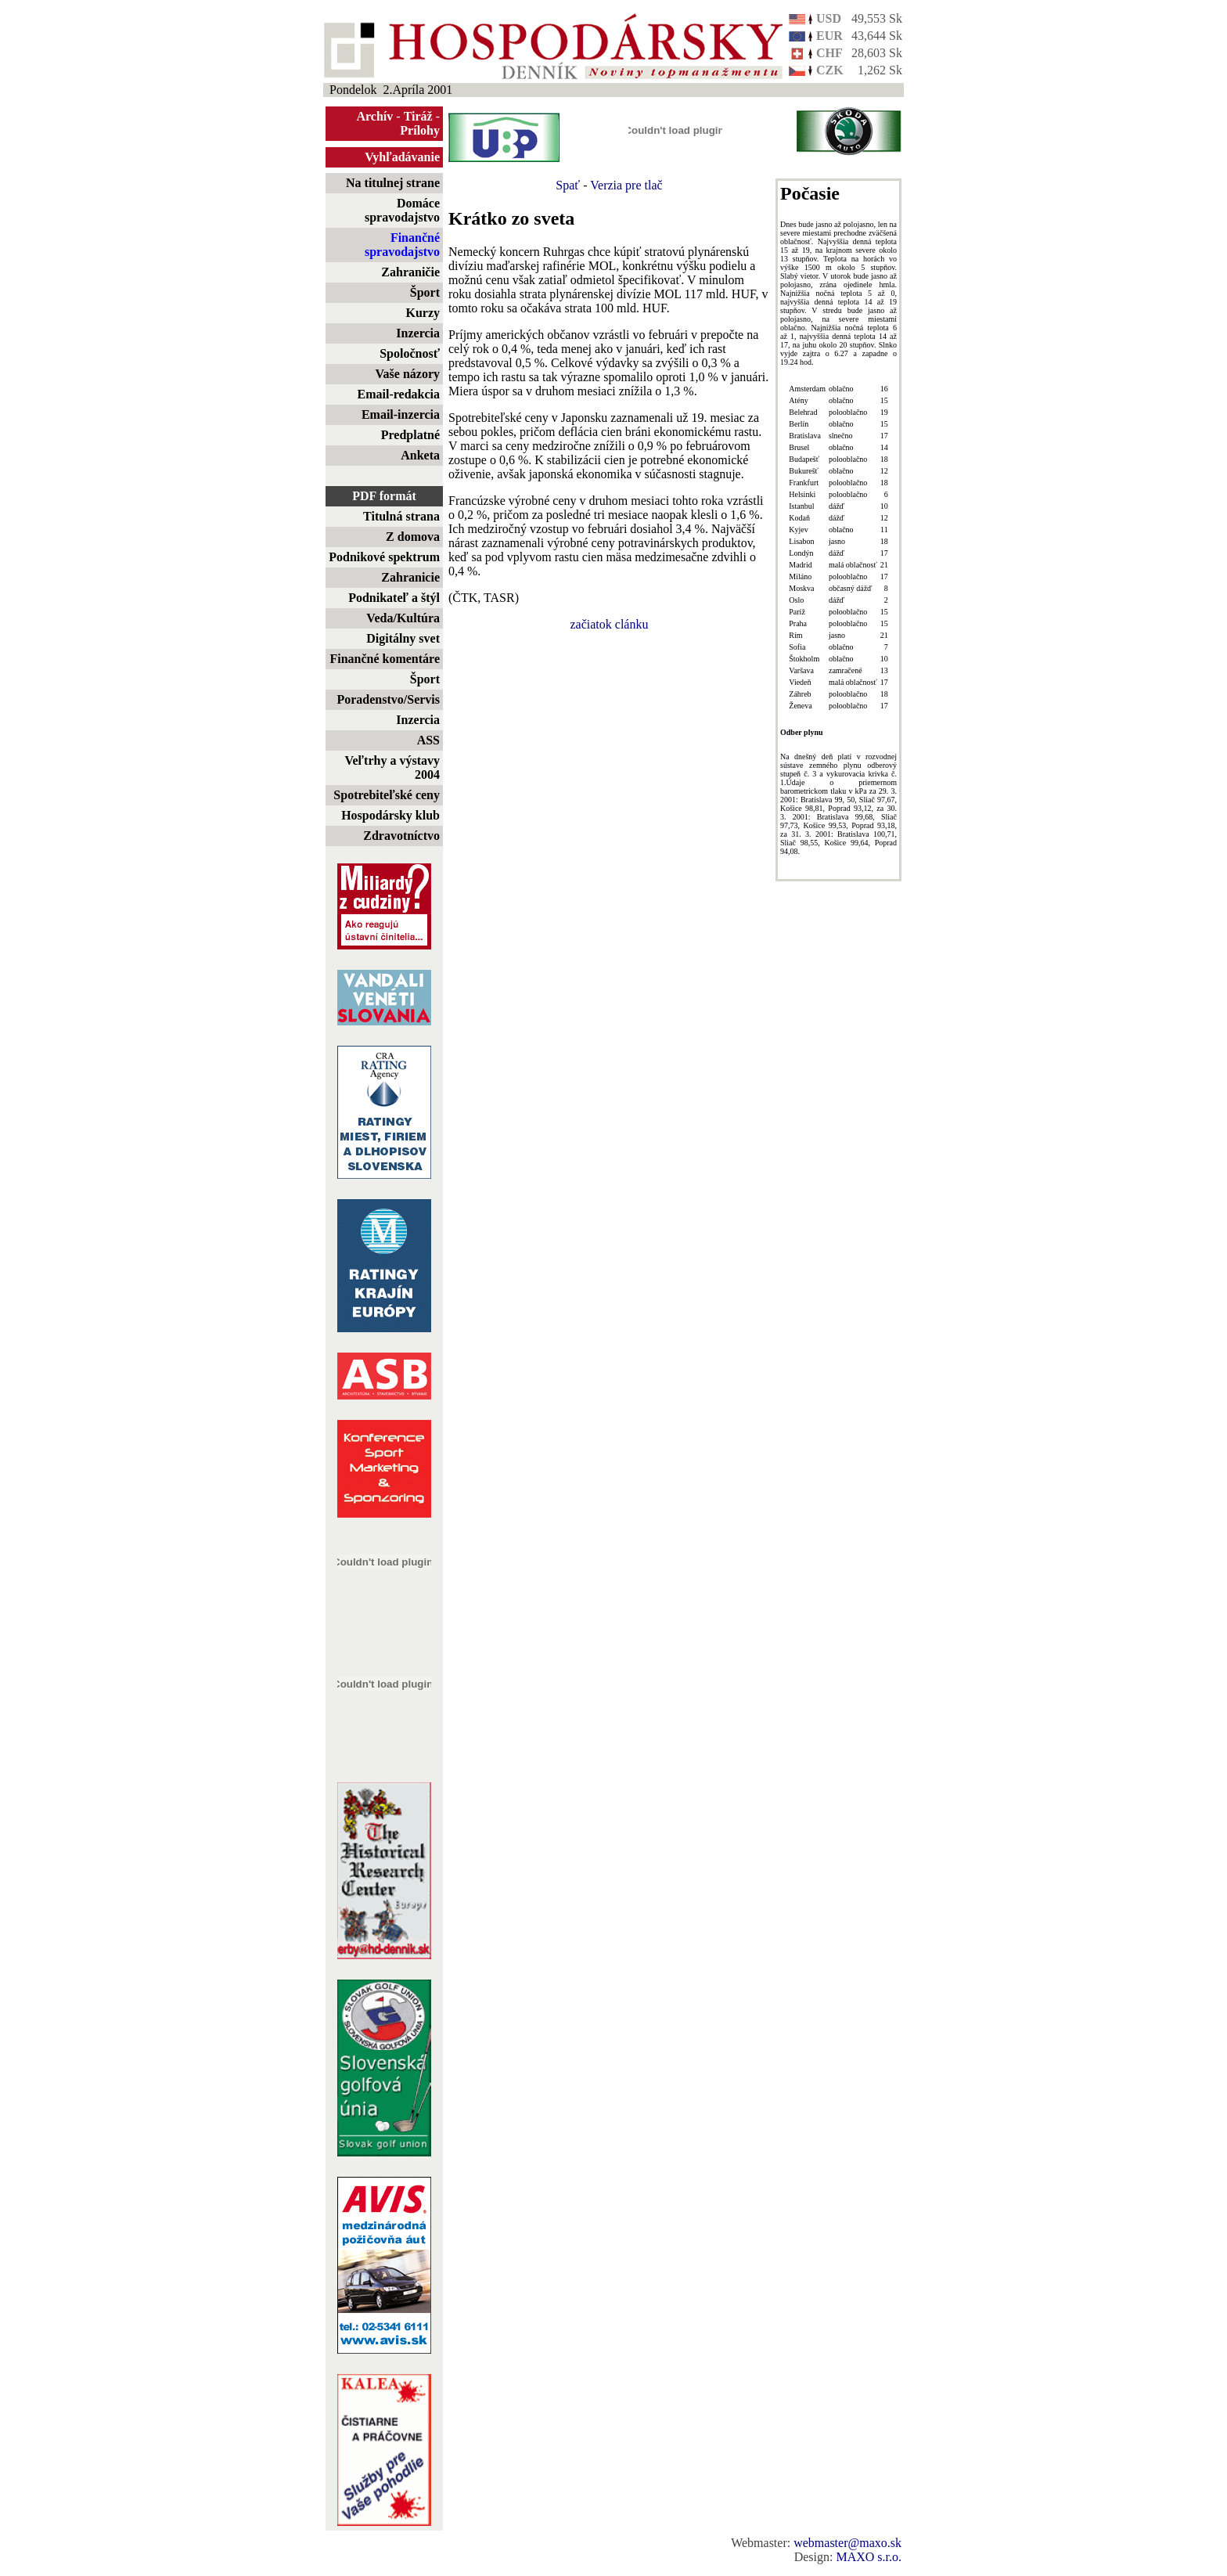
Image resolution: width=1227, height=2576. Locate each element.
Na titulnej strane (393, 182)
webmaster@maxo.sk (847, 2542)
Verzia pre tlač (626, 185)
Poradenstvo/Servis (388, 699)
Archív (375, 116)
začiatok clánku (609, 624)
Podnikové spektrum (384, 557)
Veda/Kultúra (403, 618)
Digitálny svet (403, 638)
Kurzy (422, 312)
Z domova (413, 536)
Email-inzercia (401, 414)
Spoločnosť (410, 353)
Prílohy (420, 130)
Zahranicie (410, 577)
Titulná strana (401, 516)
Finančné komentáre (384, 658)
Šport (425, 292)
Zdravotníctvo (401, 835)
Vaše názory (407, 373)
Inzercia (418, 333)
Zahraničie (410, 272)
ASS (428, 740)
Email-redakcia (399, 394)
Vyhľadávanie (402, 157)
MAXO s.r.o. (868, 2556)
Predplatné (410, 434)
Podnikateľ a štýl (394, 597)
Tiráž (418, 116)
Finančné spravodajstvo (402, 244)
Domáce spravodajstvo (402, 210)
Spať (568, 185)
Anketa (420, 455)
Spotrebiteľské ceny (386, 795)
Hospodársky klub (390, 815)
